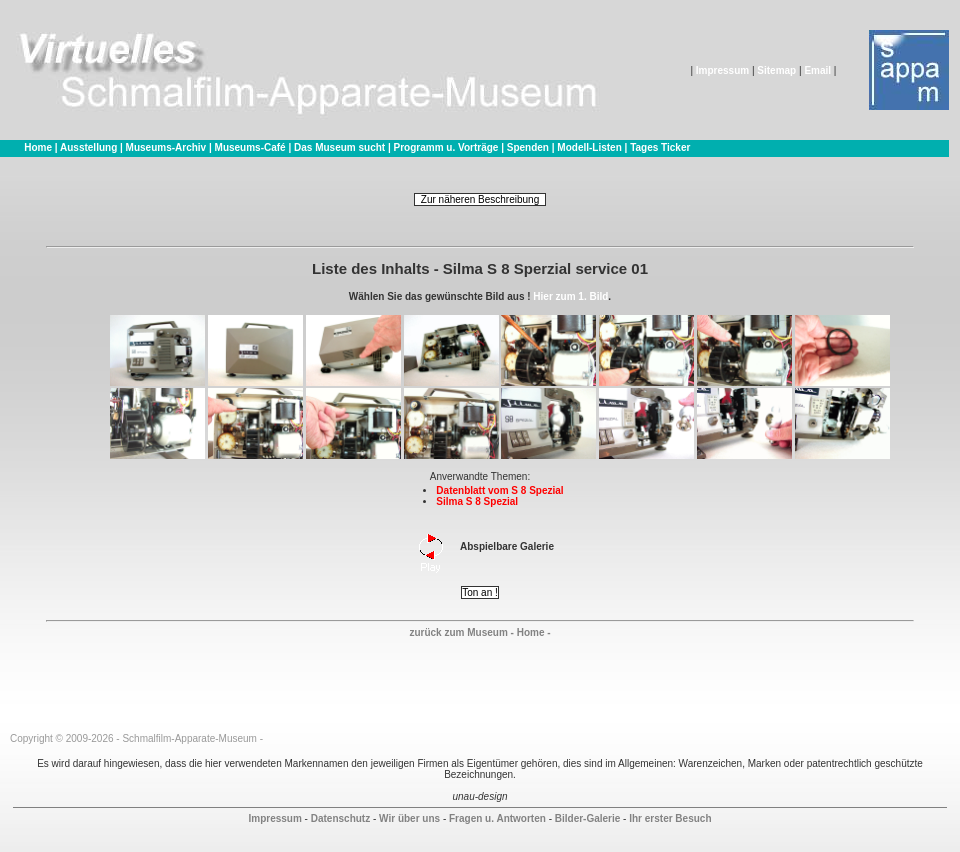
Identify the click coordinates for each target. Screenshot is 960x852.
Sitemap (776, 70)
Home (38, 147)
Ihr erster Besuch (670, 818)
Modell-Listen (589, 147)
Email (817, 70)
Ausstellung (88, 147)
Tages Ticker (660, 147)
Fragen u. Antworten (497, 818)
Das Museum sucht (339, 147)
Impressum (722, 70)
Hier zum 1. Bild (570, 296)
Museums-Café (250, 147)
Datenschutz (340, 818)
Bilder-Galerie (588, 818)
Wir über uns (409, 818)
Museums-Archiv (166, 147)
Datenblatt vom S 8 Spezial (499, 490)
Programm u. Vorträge (446, 147)
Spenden (528, 147)
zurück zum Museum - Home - (479, 632)
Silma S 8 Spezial (477, 501)
